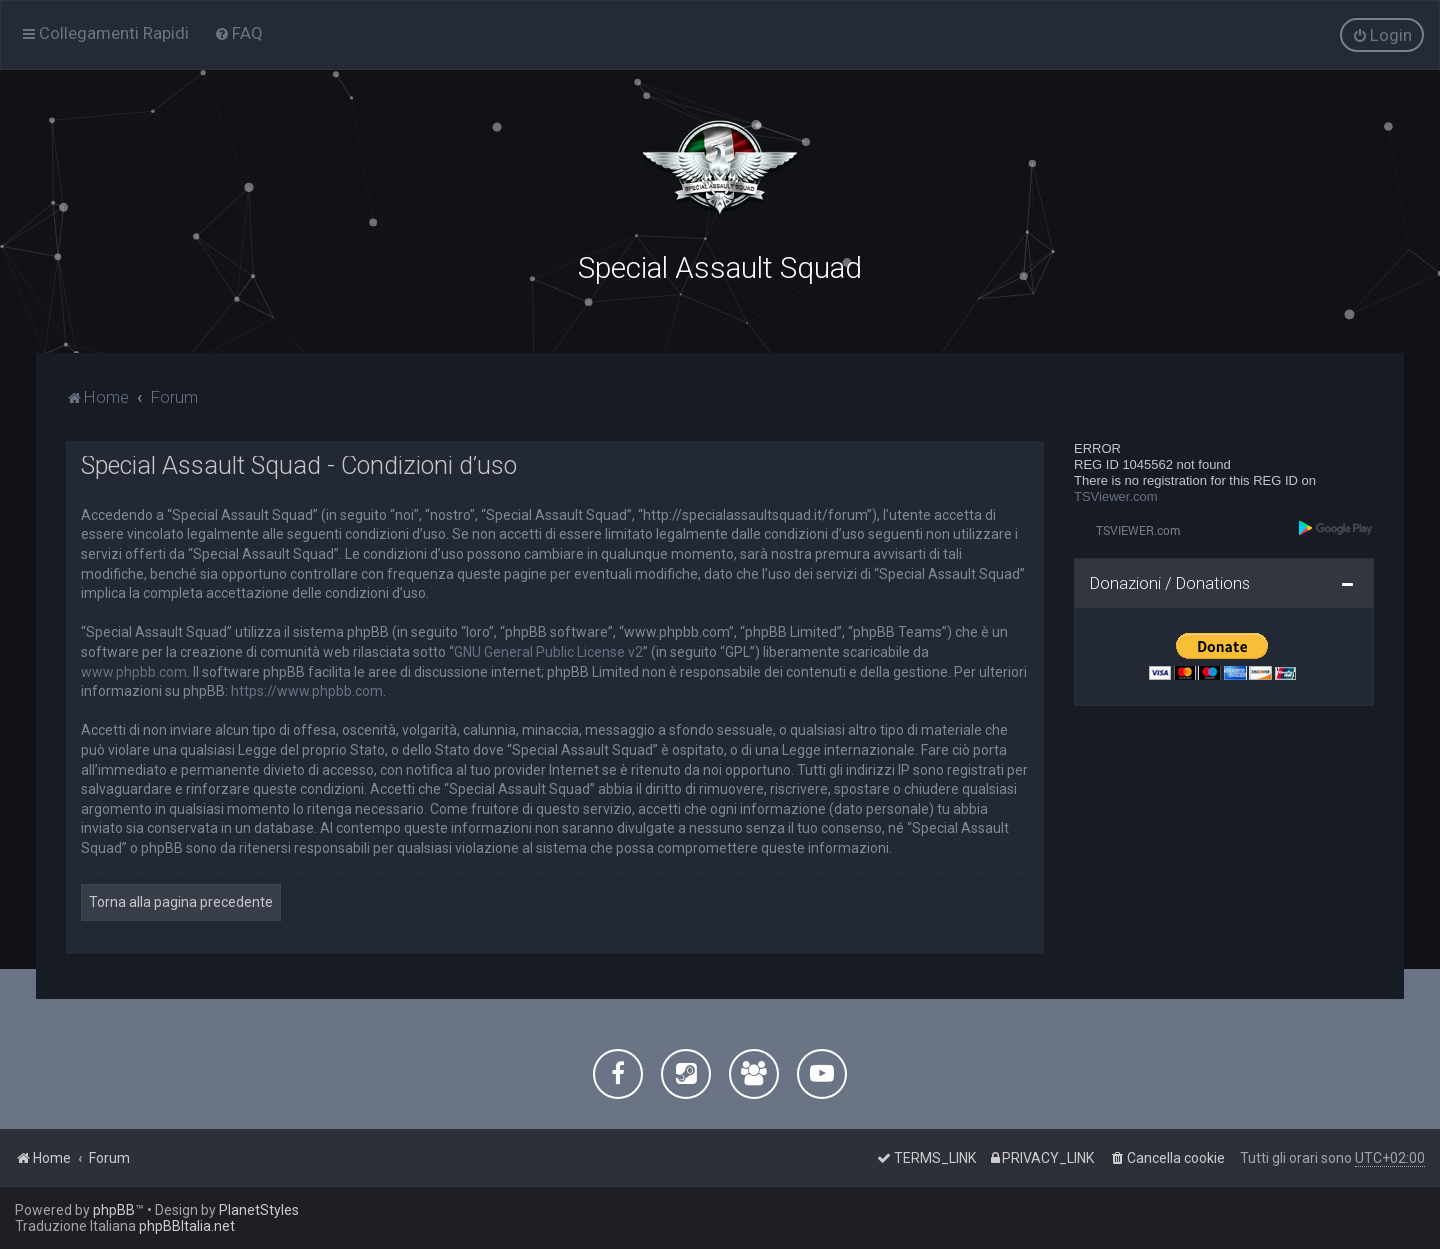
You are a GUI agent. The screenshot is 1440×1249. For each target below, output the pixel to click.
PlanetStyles (259, 1210)
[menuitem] (238, 33)
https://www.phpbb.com (307, 690)
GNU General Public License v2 (548, 651)
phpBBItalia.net (187, 1226)
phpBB (114, 1210)
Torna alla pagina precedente (181, 901)
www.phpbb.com (134, 670)
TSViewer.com (1116, 495)
